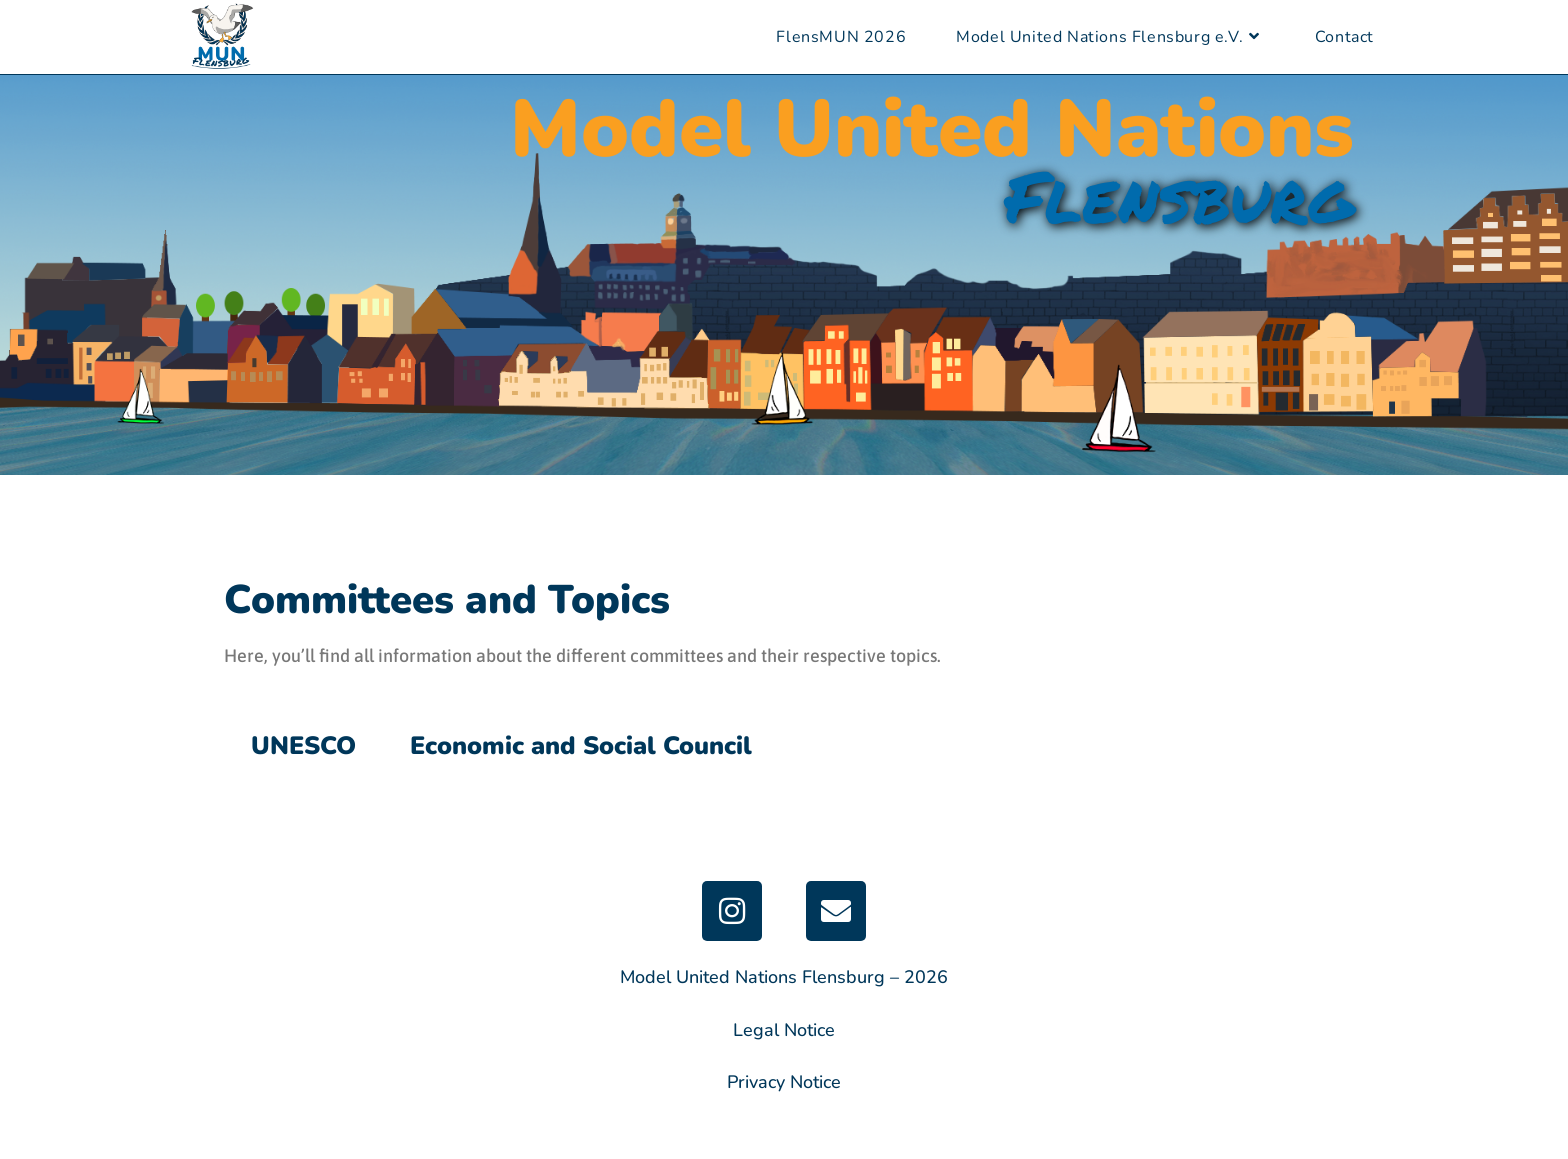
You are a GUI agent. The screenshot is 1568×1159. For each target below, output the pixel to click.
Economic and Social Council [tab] (581, 746)
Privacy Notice (784, 1082)
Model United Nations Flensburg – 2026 (784, 977)
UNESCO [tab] (303, 746)
